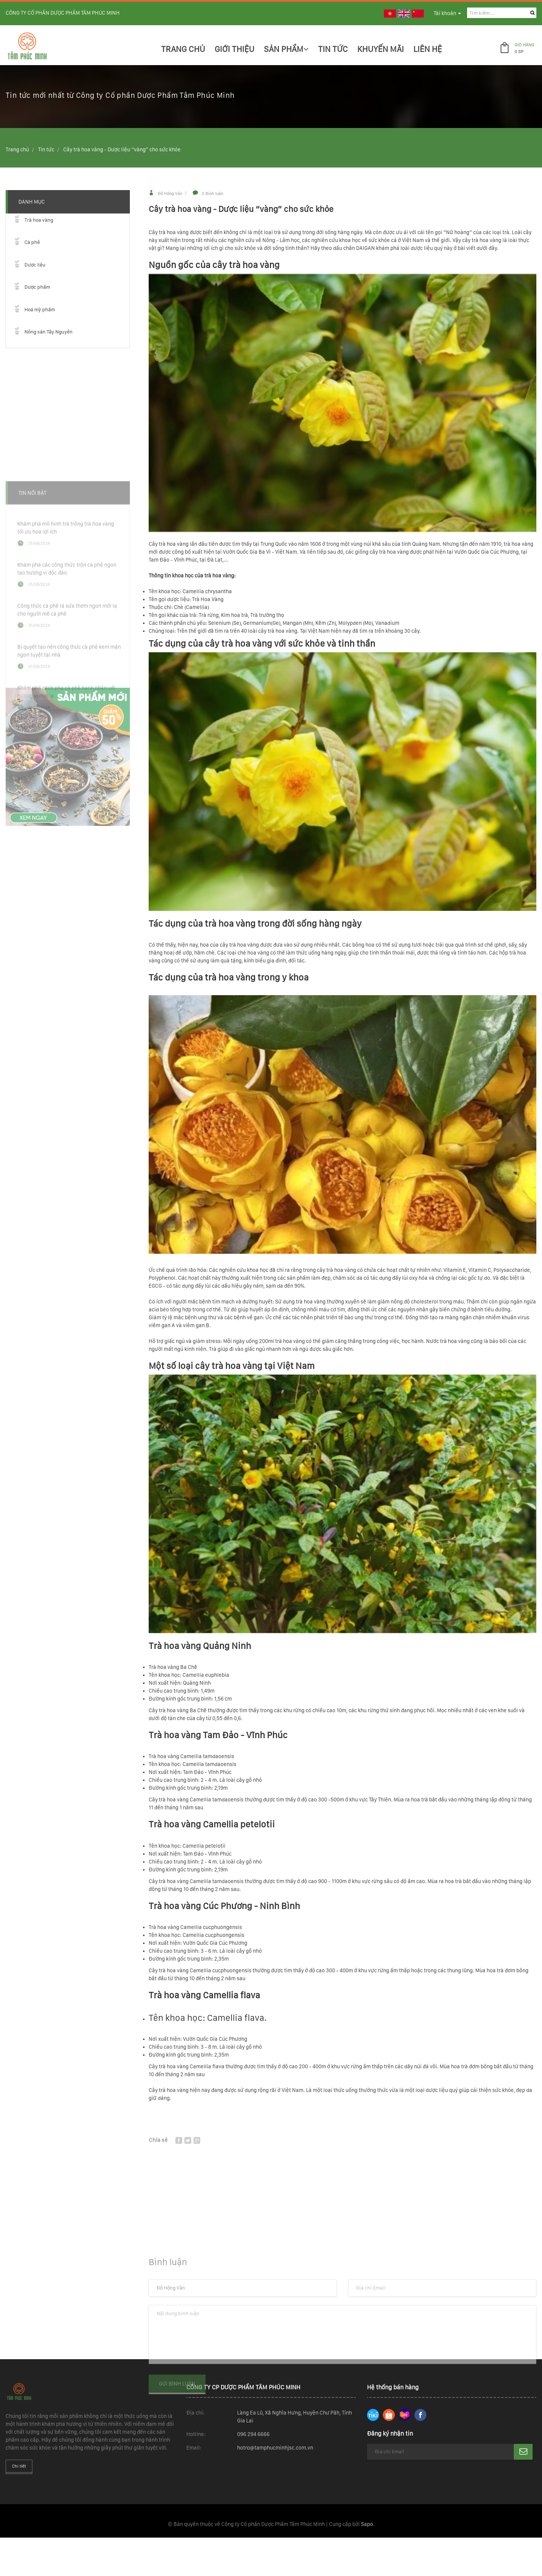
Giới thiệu (234, 48)
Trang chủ (183, 48)
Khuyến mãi (380, 48)
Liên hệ (427, 48)
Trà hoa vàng (38, 220)
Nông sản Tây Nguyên (48, 332)
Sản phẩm (286, 48)
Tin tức (46, 149)
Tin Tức (333, 48)
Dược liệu (35, 265)
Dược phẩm (37, 287)
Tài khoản (447, 13)
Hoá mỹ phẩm (39, 309)
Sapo (367, 2524)
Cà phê (32, 242)
